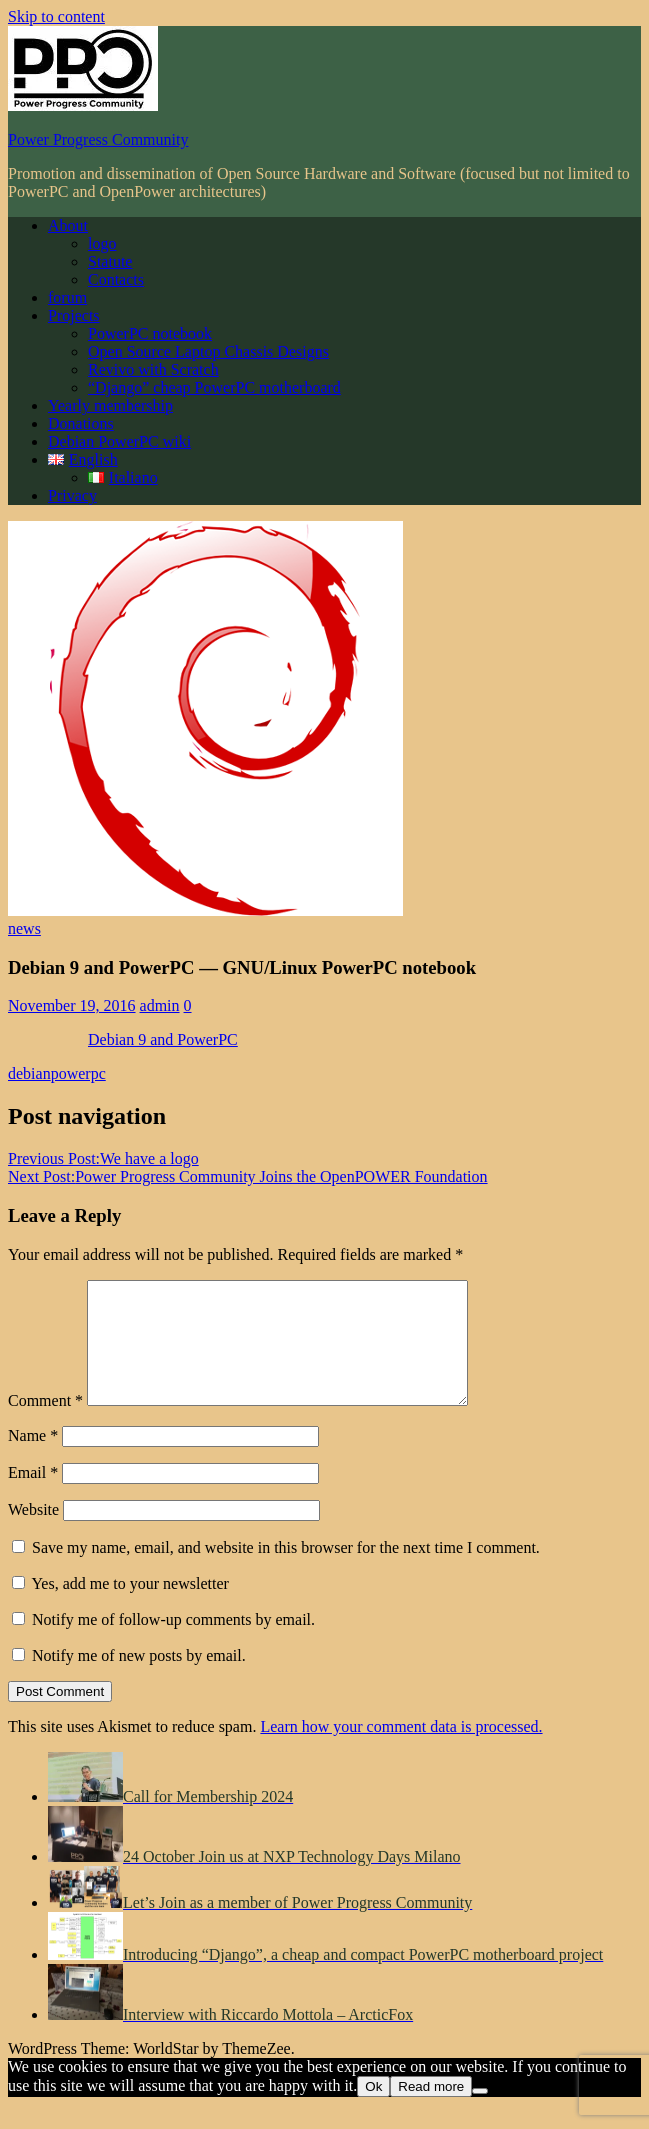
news (24, 928)
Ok (373, 2110)
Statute (110, 261)
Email (33, 1496)
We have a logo (103, 1158)
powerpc (78, 1073)
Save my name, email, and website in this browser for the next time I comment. (286, 1571)
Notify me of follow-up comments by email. (173, 1643)
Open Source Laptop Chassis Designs (208, 351)
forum (67, 297)
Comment (45, 1424)
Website (33, 1533)
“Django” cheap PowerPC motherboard (214, 387)
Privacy (72, 495)
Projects (74, 315)
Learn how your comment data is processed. (401, 1750)
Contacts (116, 279)
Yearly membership (110, 405)
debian (29, 1073)
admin (160, 1005)
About (68, 225)
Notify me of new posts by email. (139, 1679)
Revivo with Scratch (153, 369)
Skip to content (56, 16)
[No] (480, 2115)
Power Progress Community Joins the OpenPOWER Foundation (248, 1176)
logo (102, 243)
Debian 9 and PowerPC (163, 1039)
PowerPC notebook (150, 333)
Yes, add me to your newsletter (120, 1607)
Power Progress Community (98, 139)
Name (33, 1459)
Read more (431, 2110)
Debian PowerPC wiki (119, 441)
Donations (81, 423)
